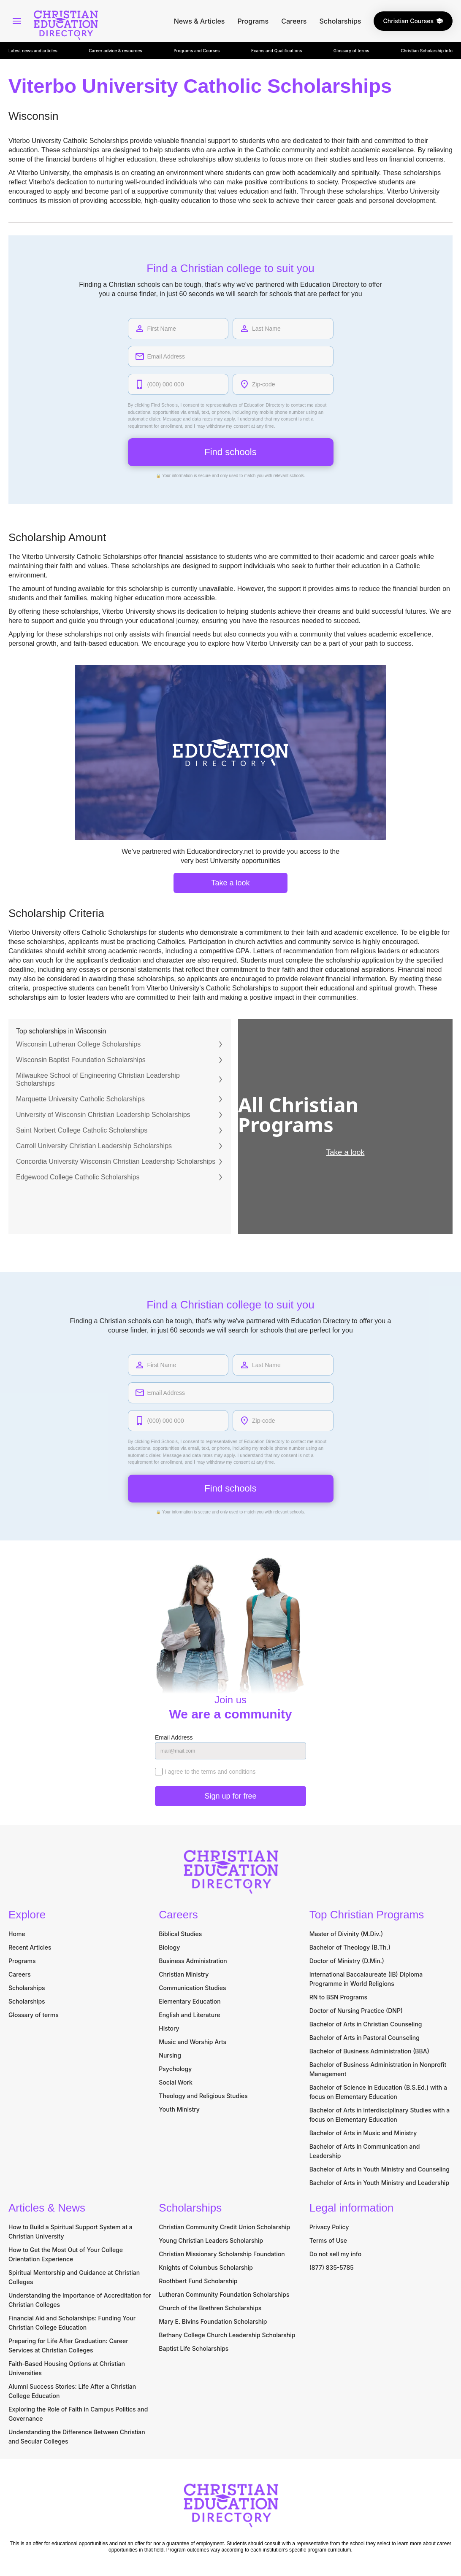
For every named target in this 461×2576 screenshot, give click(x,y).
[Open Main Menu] (16, 21)
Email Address (174, 1739)
